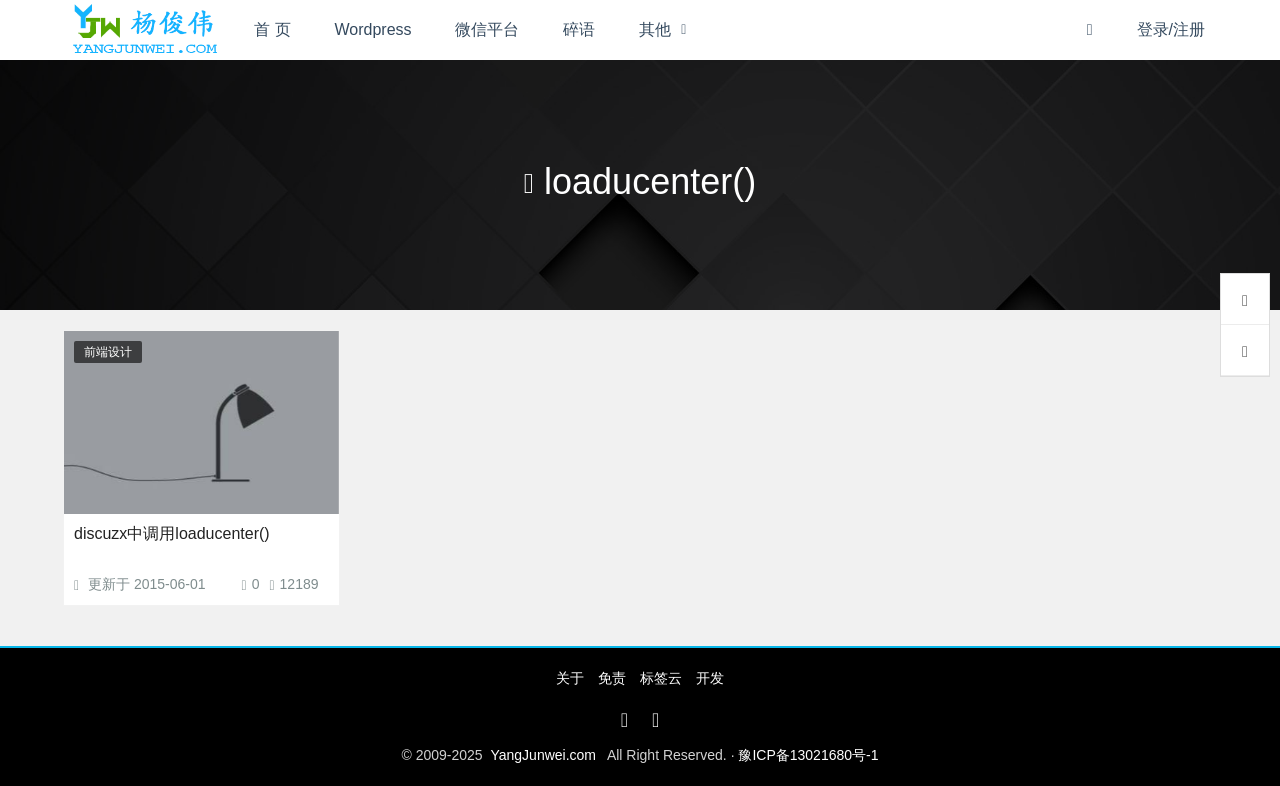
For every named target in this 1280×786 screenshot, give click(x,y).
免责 (612, 678)
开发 (710, 678)
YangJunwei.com (543, 755)
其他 (655, 29)
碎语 (579, 29)
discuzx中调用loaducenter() (172, 533)
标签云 (661, 678)
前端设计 (108, 352)
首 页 (272, 29)
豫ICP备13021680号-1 (808, 755)
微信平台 (487, 29)
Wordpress (373, 29)
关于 (570, 678)
